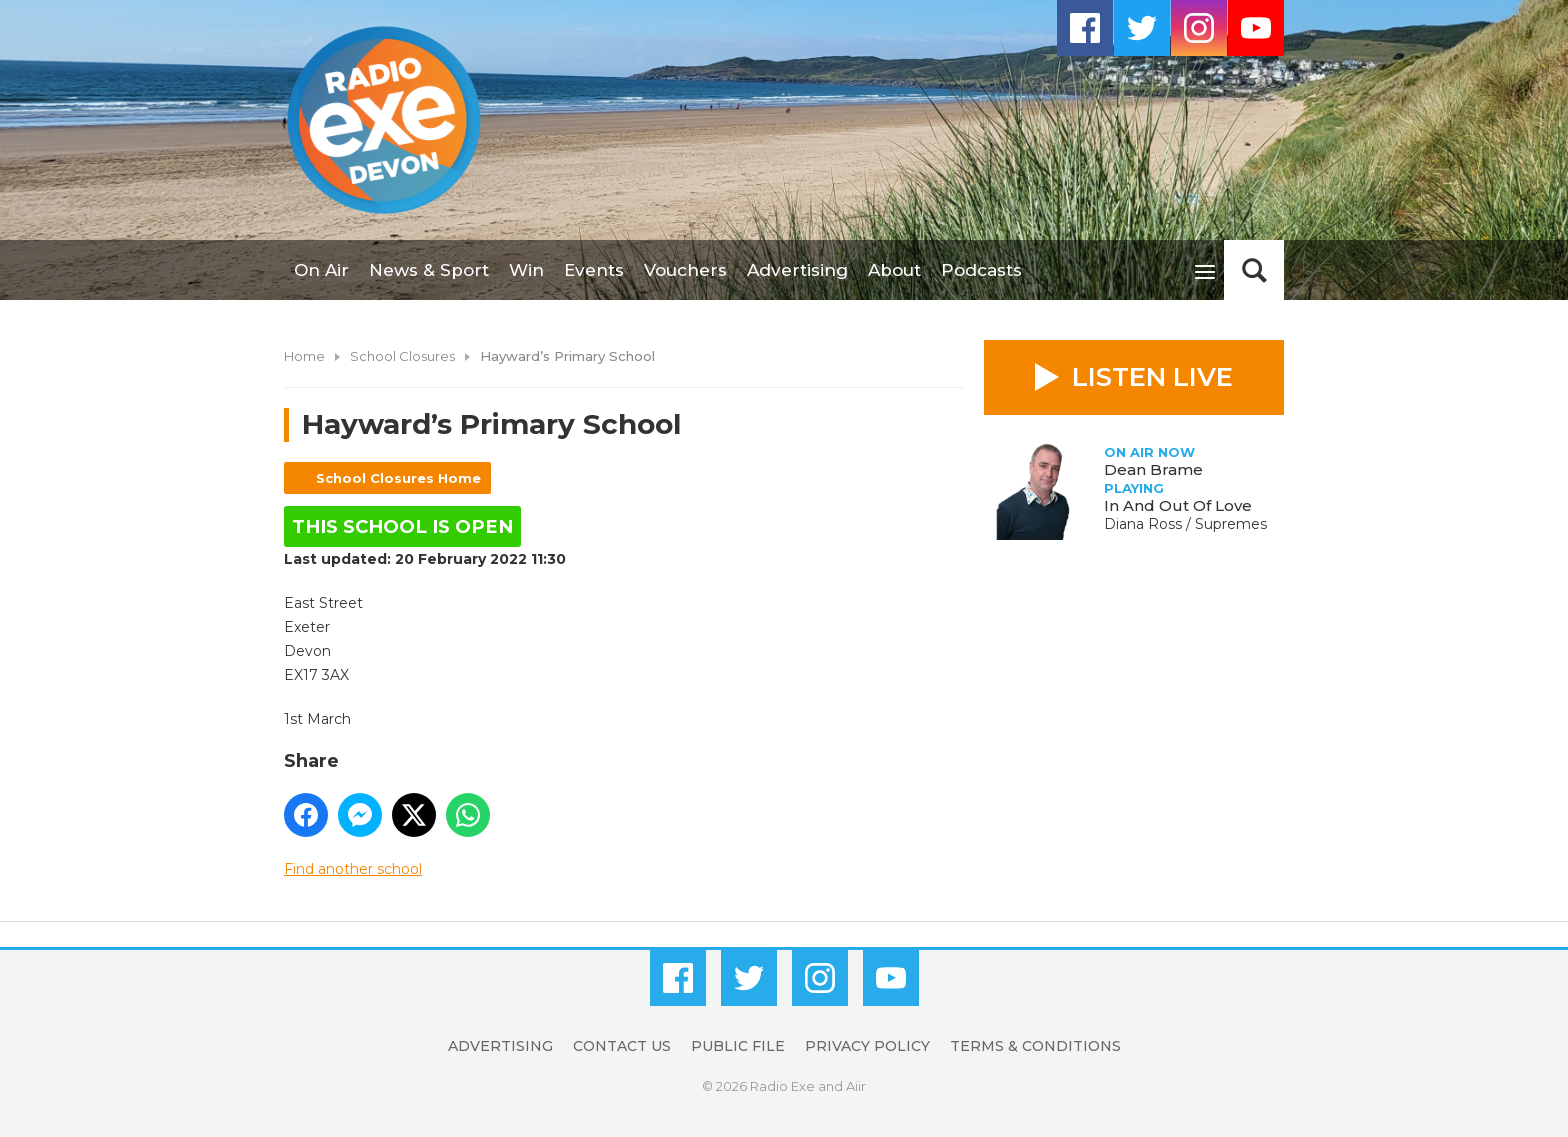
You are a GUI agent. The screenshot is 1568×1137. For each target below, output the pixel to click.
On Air (321, 270)
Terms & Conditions (1035, 1046)
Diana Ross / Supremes (1185, 524)
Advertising (797, 270)
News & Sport (429, 270)
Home (304, 356)
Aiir (856, 1086)
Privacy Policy (867, 1046)
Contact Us (622, 1046)
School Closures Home (398, 478)
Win (526, 270)
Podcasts (981, 270)
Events (594, 270)
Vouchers (685, 270)
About (894, 270)
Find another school (353, 869)
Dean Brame (1153, 469)
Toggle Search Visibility (1254, 270)
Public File (738, 1046)
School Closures (402, 356)
